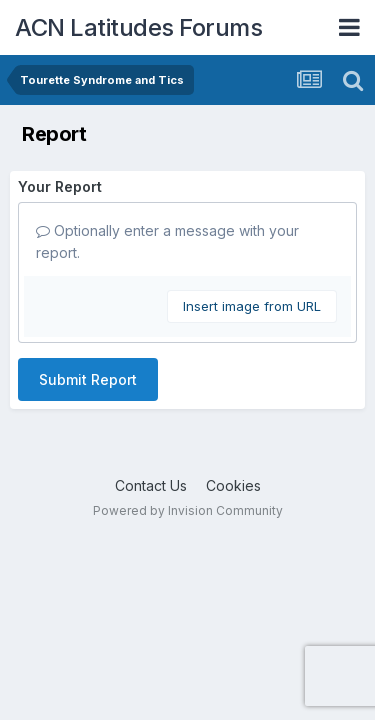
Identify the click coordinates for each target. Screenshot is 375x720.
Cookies (233, 485)
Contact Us (151, 485)
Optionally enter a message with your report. (167, 241)
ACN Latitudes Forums (138, 27)
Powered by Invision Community (188, 510)
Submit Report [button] (88, 379)
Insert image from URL (252, 306)
